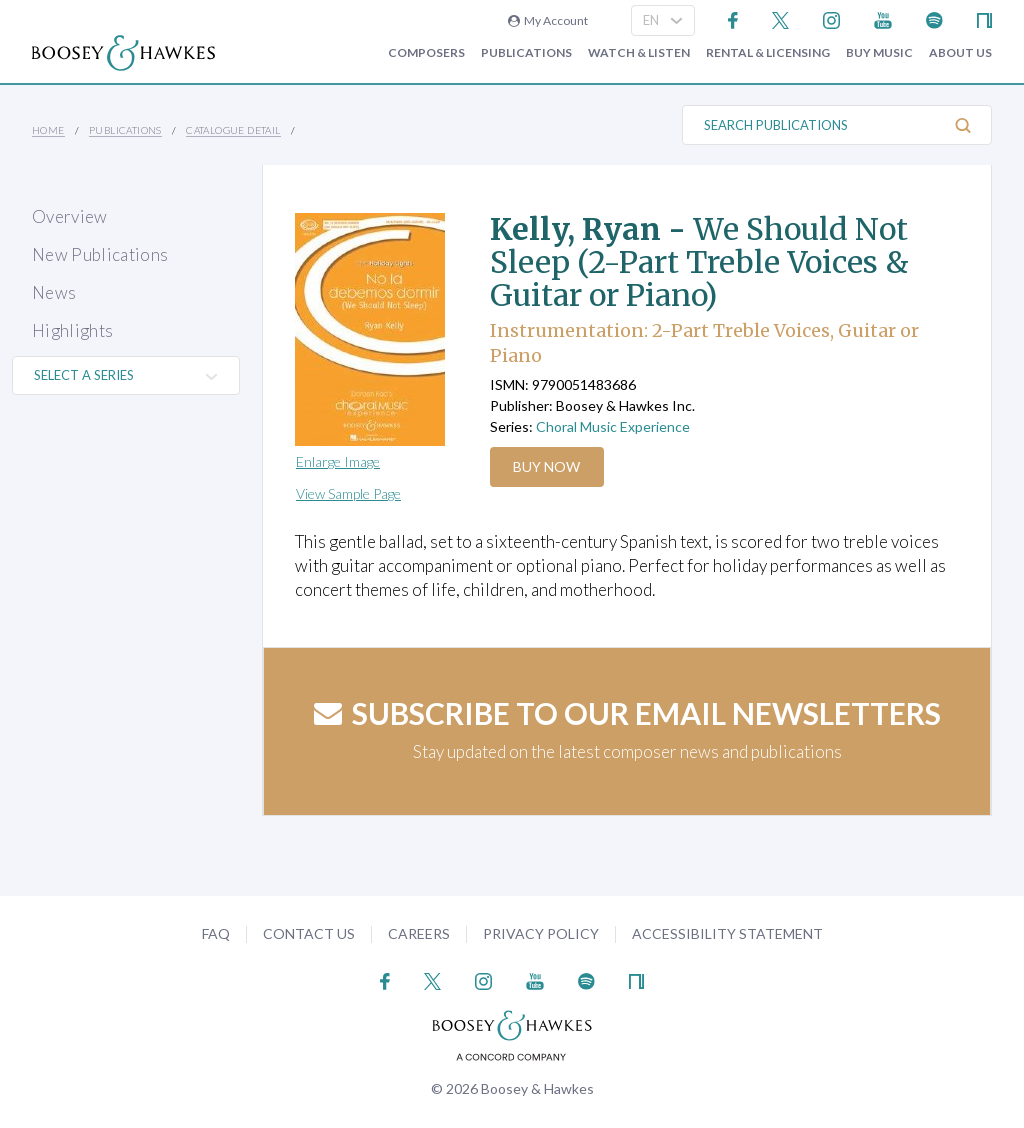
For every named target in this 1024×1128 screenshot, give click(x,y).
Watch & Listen (639, 53)
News (54, 292)
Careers (419, 933)
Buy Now (549, 466)
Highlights (72, 330)
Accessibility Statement (727, 933)
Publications (526, 53)
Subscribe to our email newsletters (627, 713)
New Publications (100, 254)
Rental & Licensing (768, 53)
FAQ (216, 933)
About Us (960, 53)
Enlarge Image (338, 461)
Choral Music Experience (613, 426)
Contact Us (309, 933)
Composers (426, 53)
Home (48, 130)
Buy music (879, 53)
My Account (548, 20)
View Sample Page (348, 493)
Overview (70, 216)
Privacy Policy (541, 933)
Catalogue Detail (233, 130)
